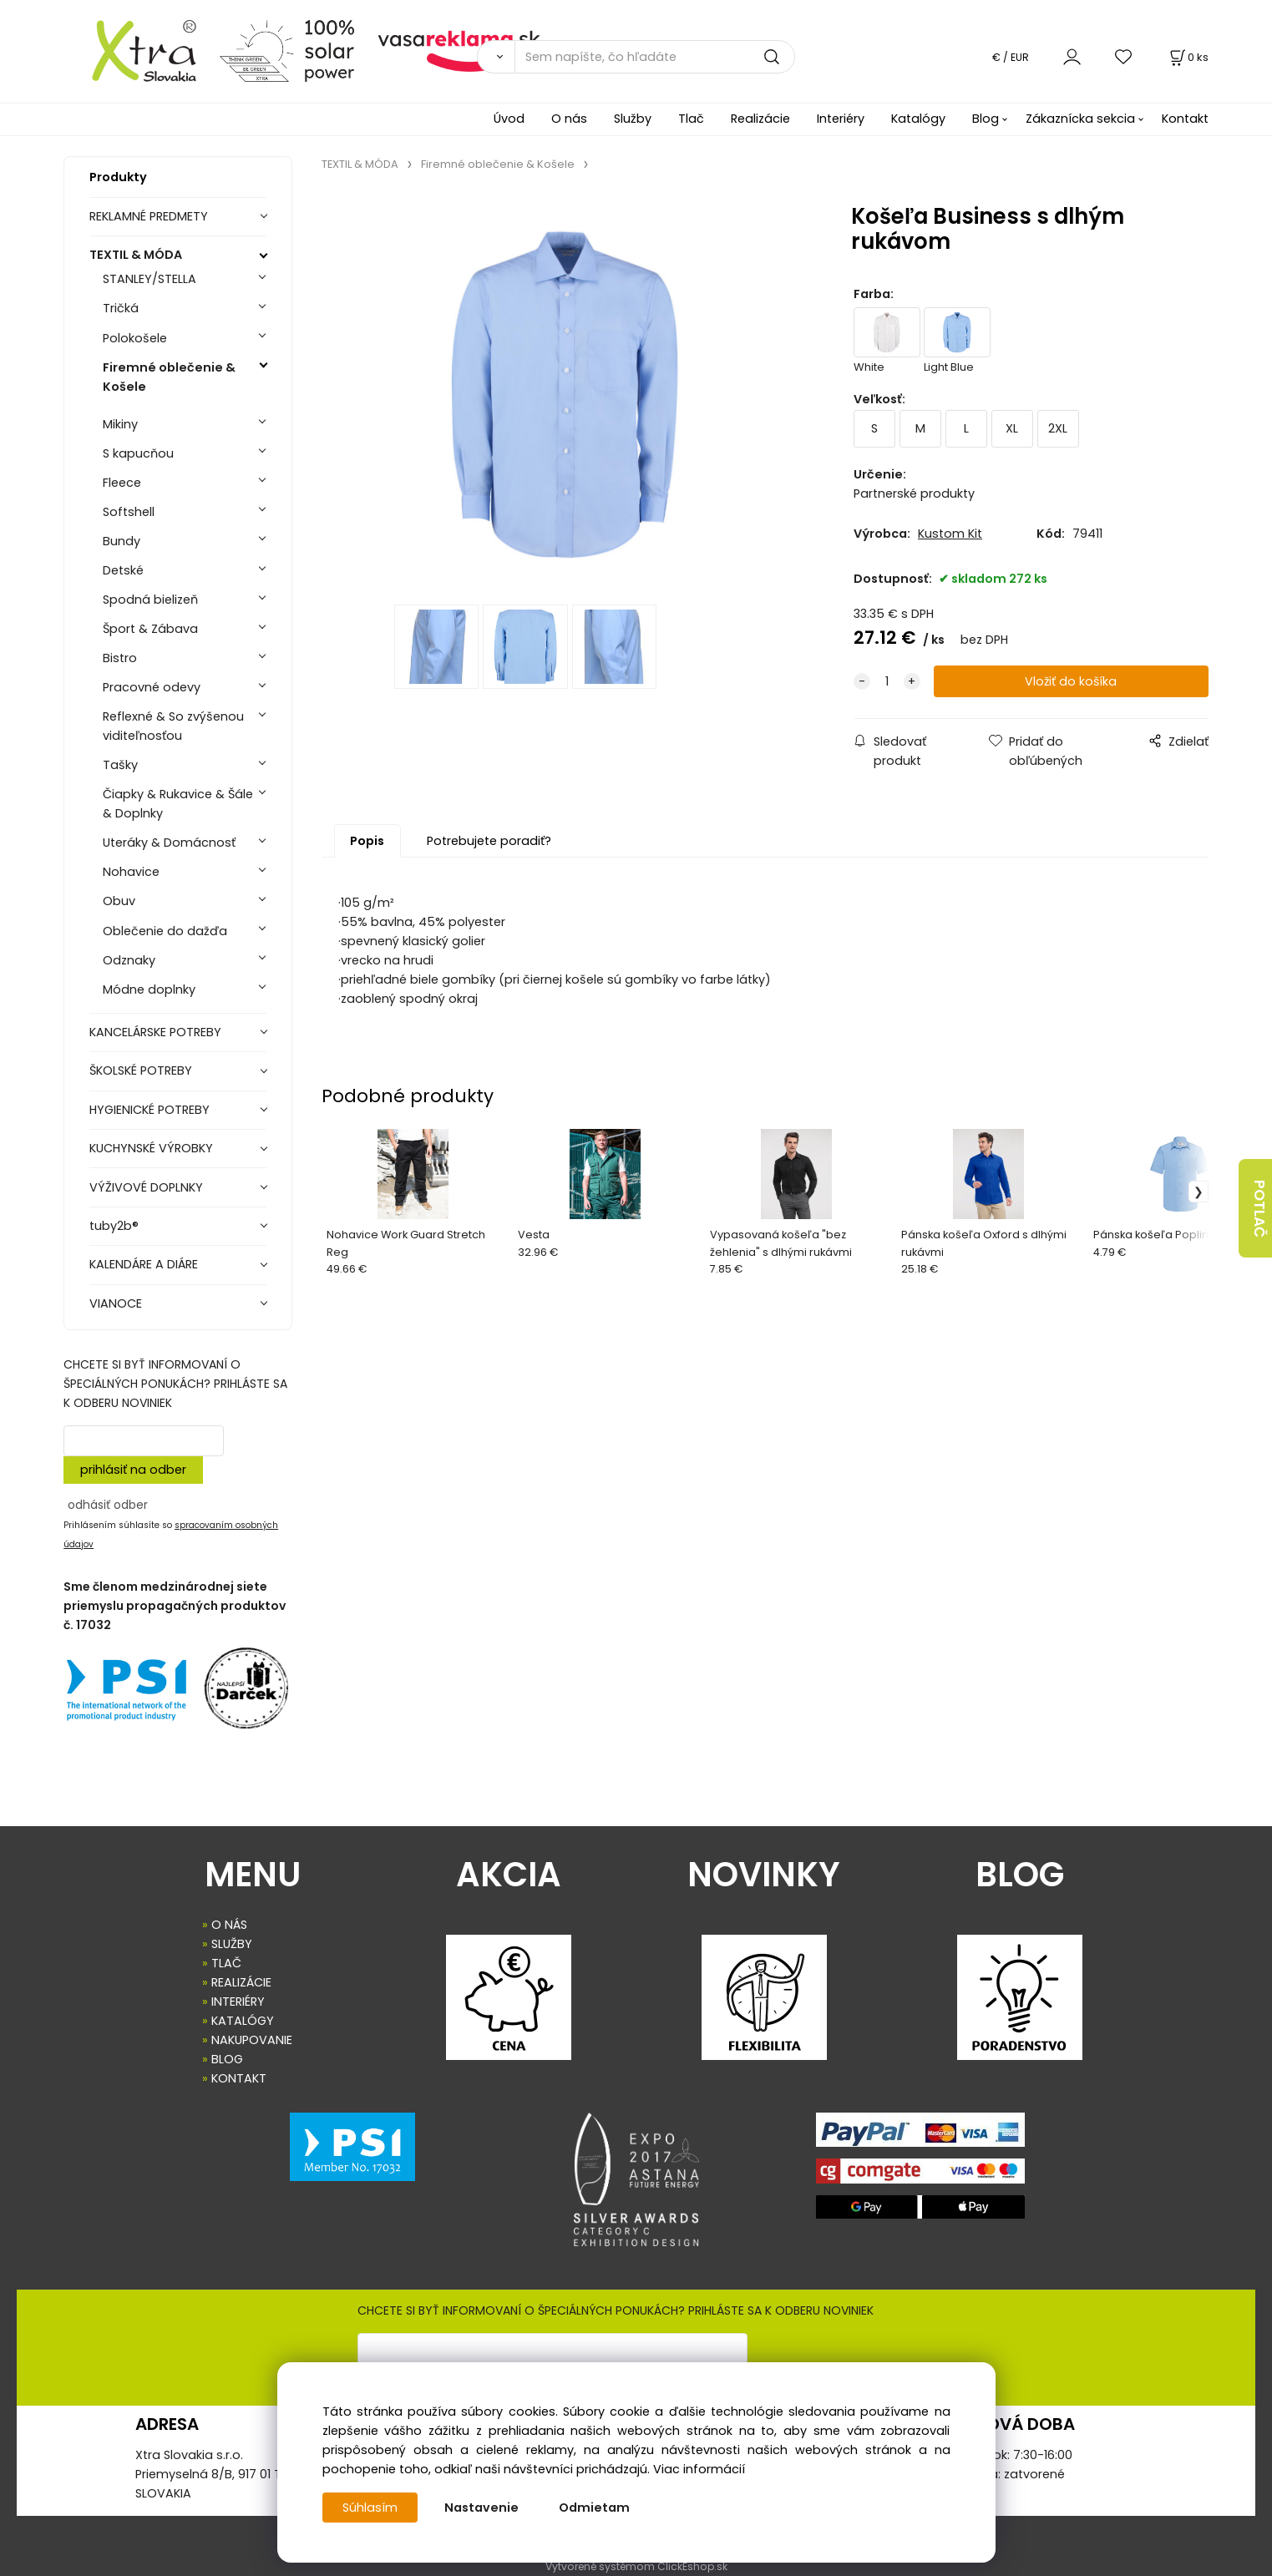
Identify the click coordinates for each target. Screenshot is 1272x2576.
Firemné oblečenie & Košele (169, 377)
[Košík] (1188, 57)
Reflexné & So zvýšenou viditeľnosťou (173, 726)
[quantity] (887, 682)
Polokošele (135, 338)
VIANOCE (115, 1303)
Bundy (121, 541)
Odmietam (594, 2507)
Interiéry (840, 118)
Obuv (119, 901)
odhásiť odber (108, 1504)
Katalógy (918, 118)
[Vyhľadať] (495, 56)
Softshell (129, 512)
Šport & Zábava (150, 628)
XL (1012, 428)
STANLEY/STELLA (149, 279)
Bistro (120, 658)
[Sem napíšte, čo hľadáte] (654, 56)
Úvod (509, 118)
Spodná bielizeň (150, 599)
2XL (1057, 428)
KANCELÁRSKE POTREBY (155, 1032)
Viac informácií (699, 2469)
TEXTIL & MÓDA (135, 254)
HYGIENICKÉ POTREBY (149, 1109)
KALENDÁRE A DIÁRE (143, 1264)
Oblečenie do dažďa (165, 931)
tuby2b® (114, 1225)
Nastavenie (481, 2507)
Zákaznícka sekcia (1080, 118)
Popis (367, 841)
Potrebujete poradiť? (489, 841)
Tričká (121, 308)
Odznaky (129, 960)
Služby (632, 118)
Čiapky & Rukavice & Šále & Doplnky (178, 804)
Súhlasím (370, 2507)
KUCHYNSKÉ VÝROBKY (151, 1148)
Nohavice (131, 871)
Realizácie (760, 118)
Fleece (122, 482)
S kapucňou (138, 453)
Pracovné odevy (151, 687)
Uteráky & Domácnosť (169, 842)
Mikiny (120, 424)
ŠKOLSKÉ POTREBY (140, 1070)
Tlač (691, 118)
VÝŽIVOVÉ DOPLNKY (146, 1187)
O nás (569, 118)
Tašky (120, 765)
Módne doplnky (149, 989)
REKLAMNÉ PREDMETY (148, 216)
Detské (123, 570)
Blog (985, 118)
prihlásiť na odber (133, 1469)
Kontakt (1185, 118)
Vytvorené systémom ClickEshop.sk (636, 2566)
